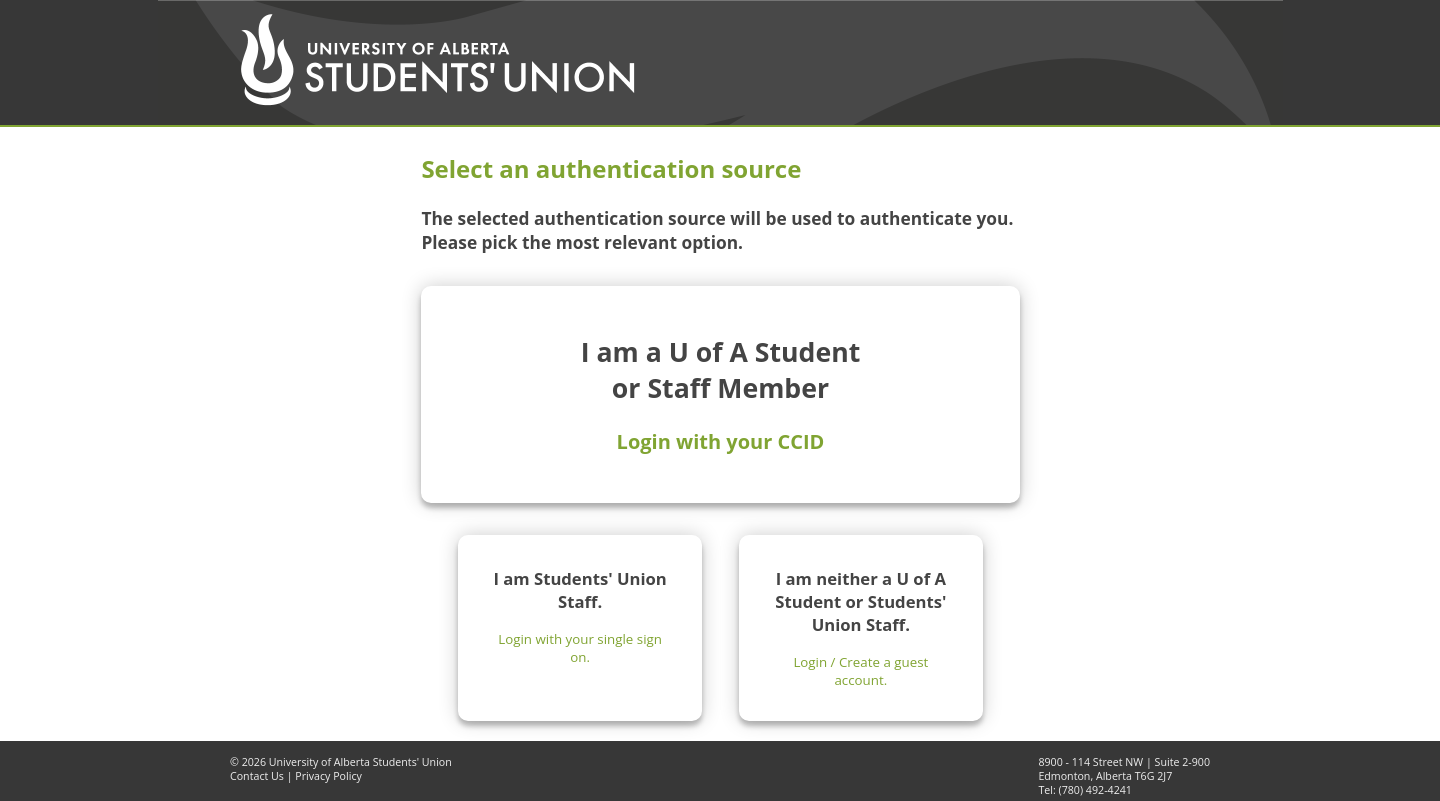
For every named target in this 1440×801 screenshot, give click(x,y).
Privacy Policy (328, 776)
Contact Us (257, 776)
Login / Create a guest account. (860, 671)
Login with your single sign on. (580, 648)
